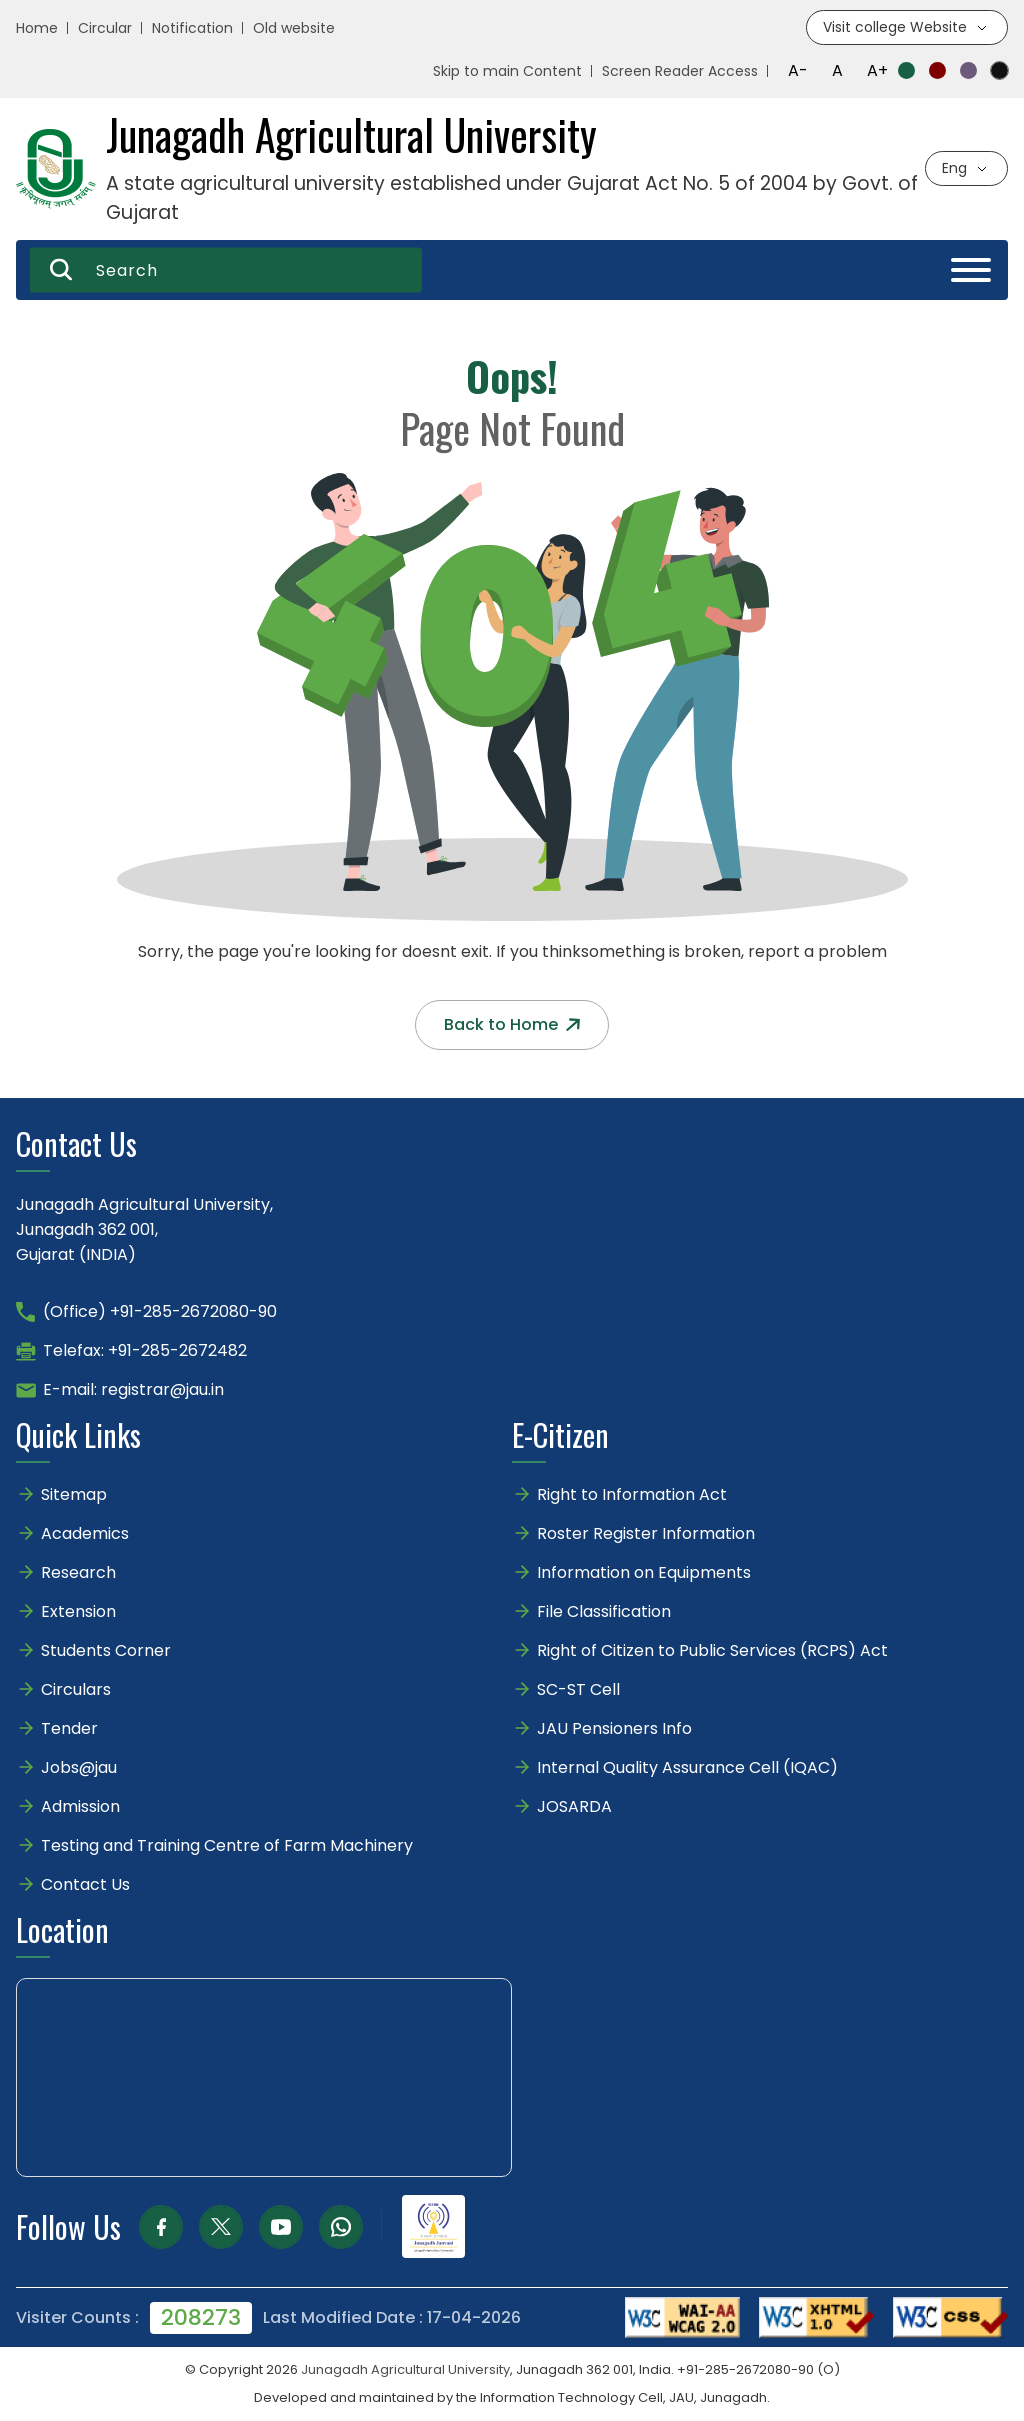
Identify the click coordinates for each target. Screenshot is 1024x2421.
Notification (192, 28)
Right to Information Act (632, 1494)
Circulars (76, 1689)
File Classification (604, 1611)
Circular (105, 28)
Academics (85, 1533)
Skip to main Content (507, 71)
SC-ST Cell (578, 1689)
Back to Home (512, 1024)
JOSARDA (576, 1806)
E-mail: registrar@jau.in (133, 1389)
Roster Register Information (646, 1533)
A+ (877, 70)
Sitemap (74, 1494)
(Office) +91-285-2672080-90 (160, 1311)
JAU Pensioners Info (614, 1728)
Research (78, 1572)
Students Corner (106, 1650)
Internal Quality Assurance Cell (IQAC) (687, 1767)
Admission (80, 1806)
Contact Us (85, 1884)
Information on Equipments (644, 1572)
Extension (78, 1611)
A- (798, 70)
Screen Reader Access (680, 71)
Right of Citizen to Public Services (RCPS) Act (712, 1650)
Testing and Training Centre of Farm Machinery (227, 1845)
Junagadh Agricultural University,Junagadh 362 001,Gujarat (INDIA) (144, 1229)
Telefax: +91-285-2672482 (145, 1350)
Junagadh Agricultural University (405, 2369)
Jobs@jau (79, 1767)
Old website (294, 28)
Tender (69, 1728)
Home (37, 28)
